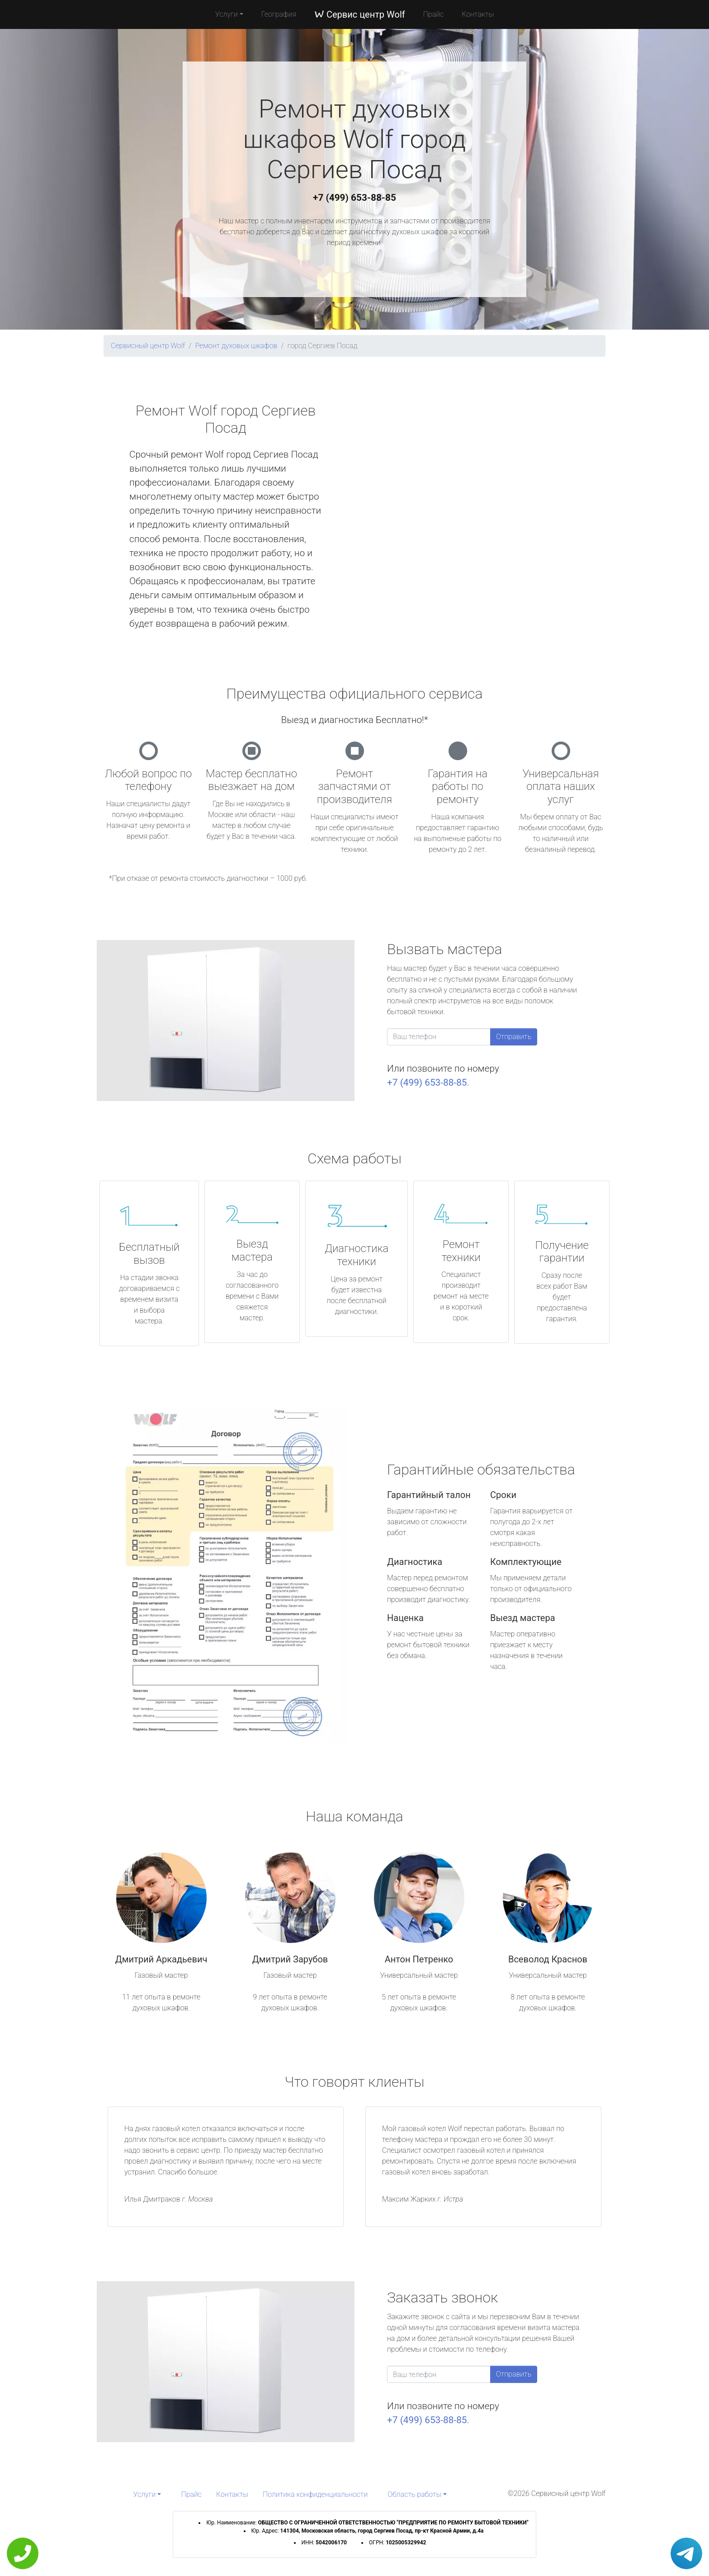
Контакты (478, 14)
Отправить (513, 1036)
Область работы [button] (414, 2494)
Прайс (433, 14)
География (278, 14)
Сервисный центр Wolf (148, 345)
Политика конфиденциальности (315, 2494)
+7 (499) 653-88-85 (354, 197)
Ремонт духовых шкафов (236, 345)
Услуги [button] (226, 14)
